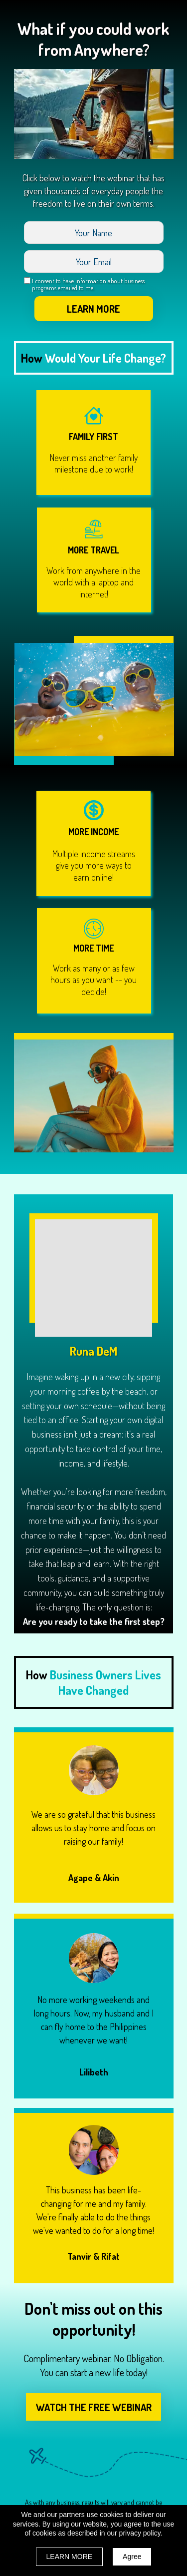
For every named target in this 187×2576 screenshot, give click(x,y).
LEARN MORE (93, 308)
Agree (132, 2557)
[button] (93, 2407)
